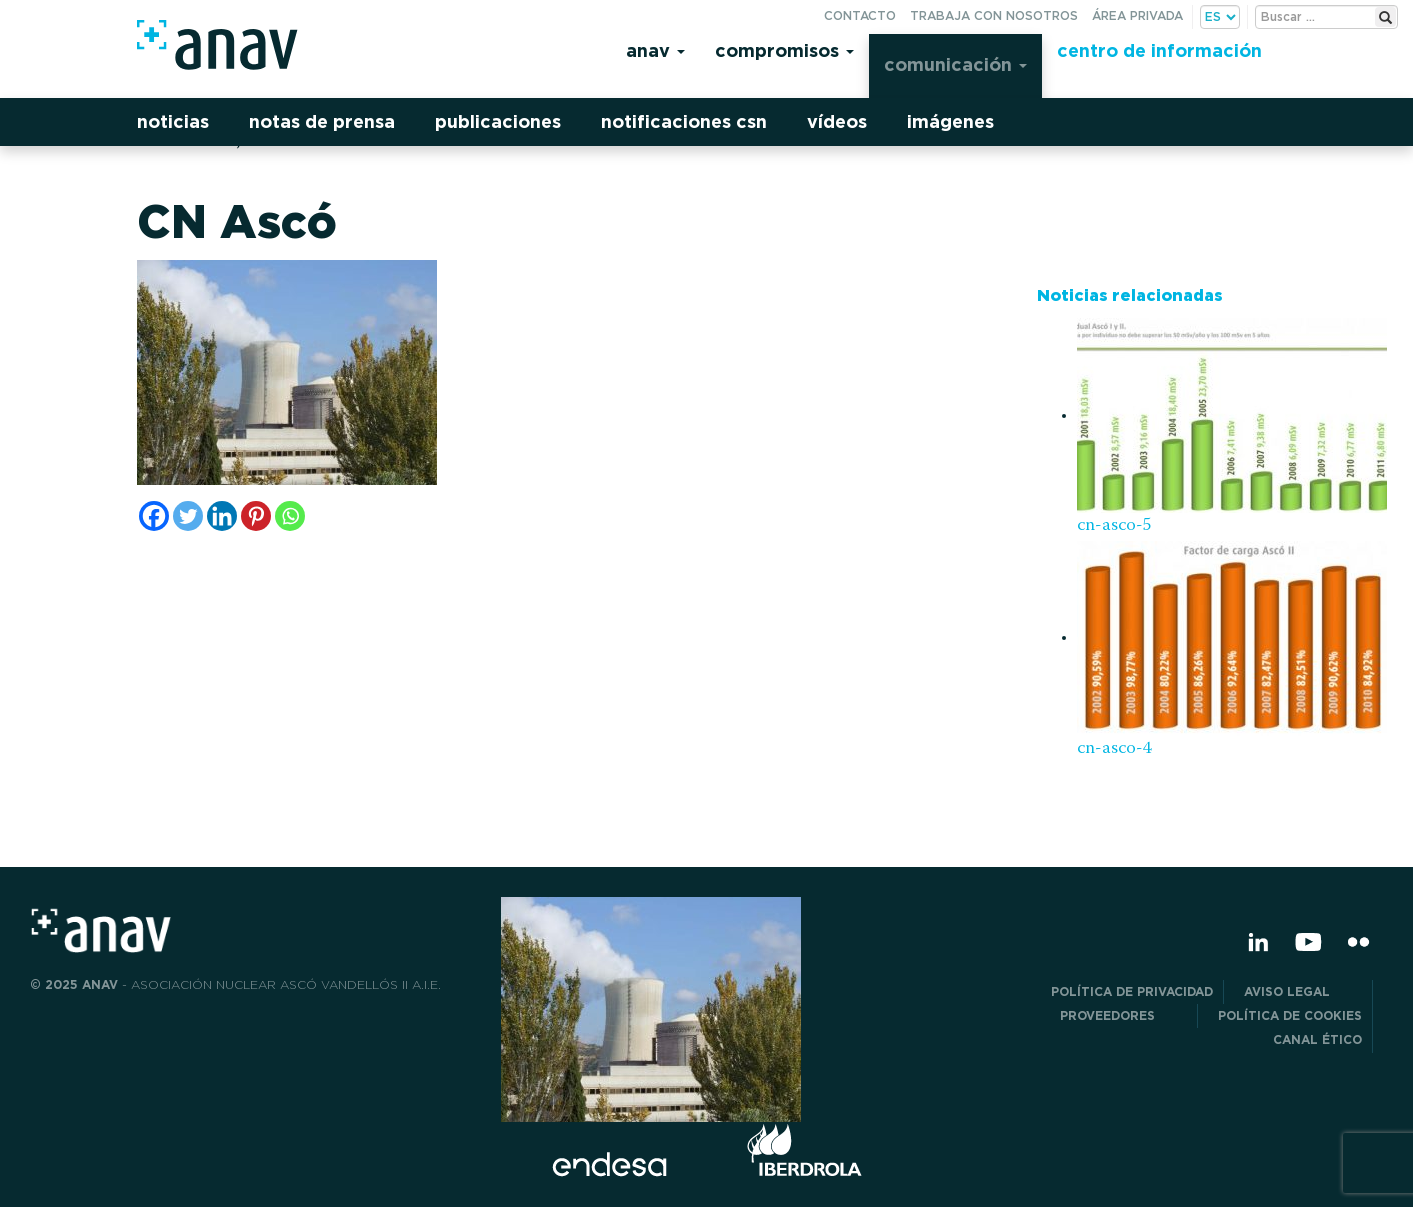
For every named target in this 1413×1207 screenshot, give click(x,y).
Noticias (173, 121)
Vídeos (837, 121)
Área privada (1137, 15)
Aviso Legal (1303, 991)
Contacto (860, 15)
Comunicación (955, 64)
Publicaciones (498, 121)
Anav (655, 50)
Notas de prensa (322, 121)
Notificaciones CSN (684, 121)
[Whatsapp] (290, 516)
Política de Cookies (1290, 1015)
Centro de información (1159, 50)
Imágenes (950, 121)
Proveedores (1123, 1015)
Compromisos (784, 50)
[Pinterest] (256, 516)
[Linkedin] (222, 516)
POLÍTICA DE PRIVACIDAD (1132, 991)
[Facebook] (154, 516)
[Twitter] (188, 516)
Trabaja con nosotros (994, 15)
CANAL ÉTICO (1317, 1039)
